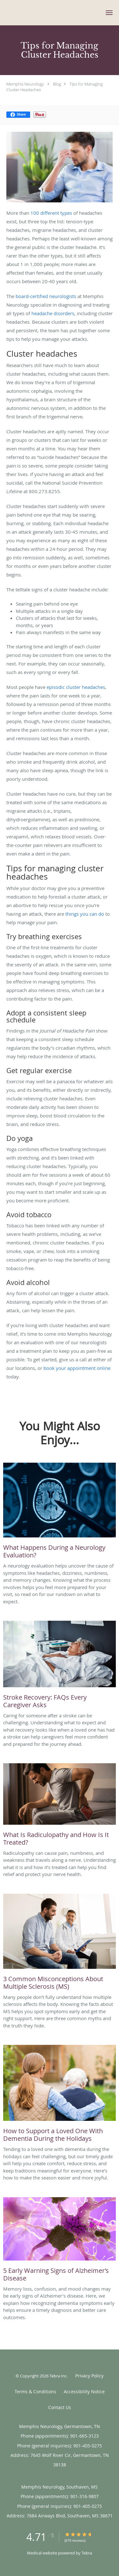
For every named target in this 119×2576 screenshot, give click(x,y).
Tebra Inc (58, 2376)
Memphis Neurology (25, 84)
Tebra (87, 2553)
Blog (57, 84)
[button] (109, 12)
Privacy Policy (89, 2376)
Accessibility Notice (84, 2391)
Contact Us (59, 2407)
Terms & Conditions (35, 2391)
